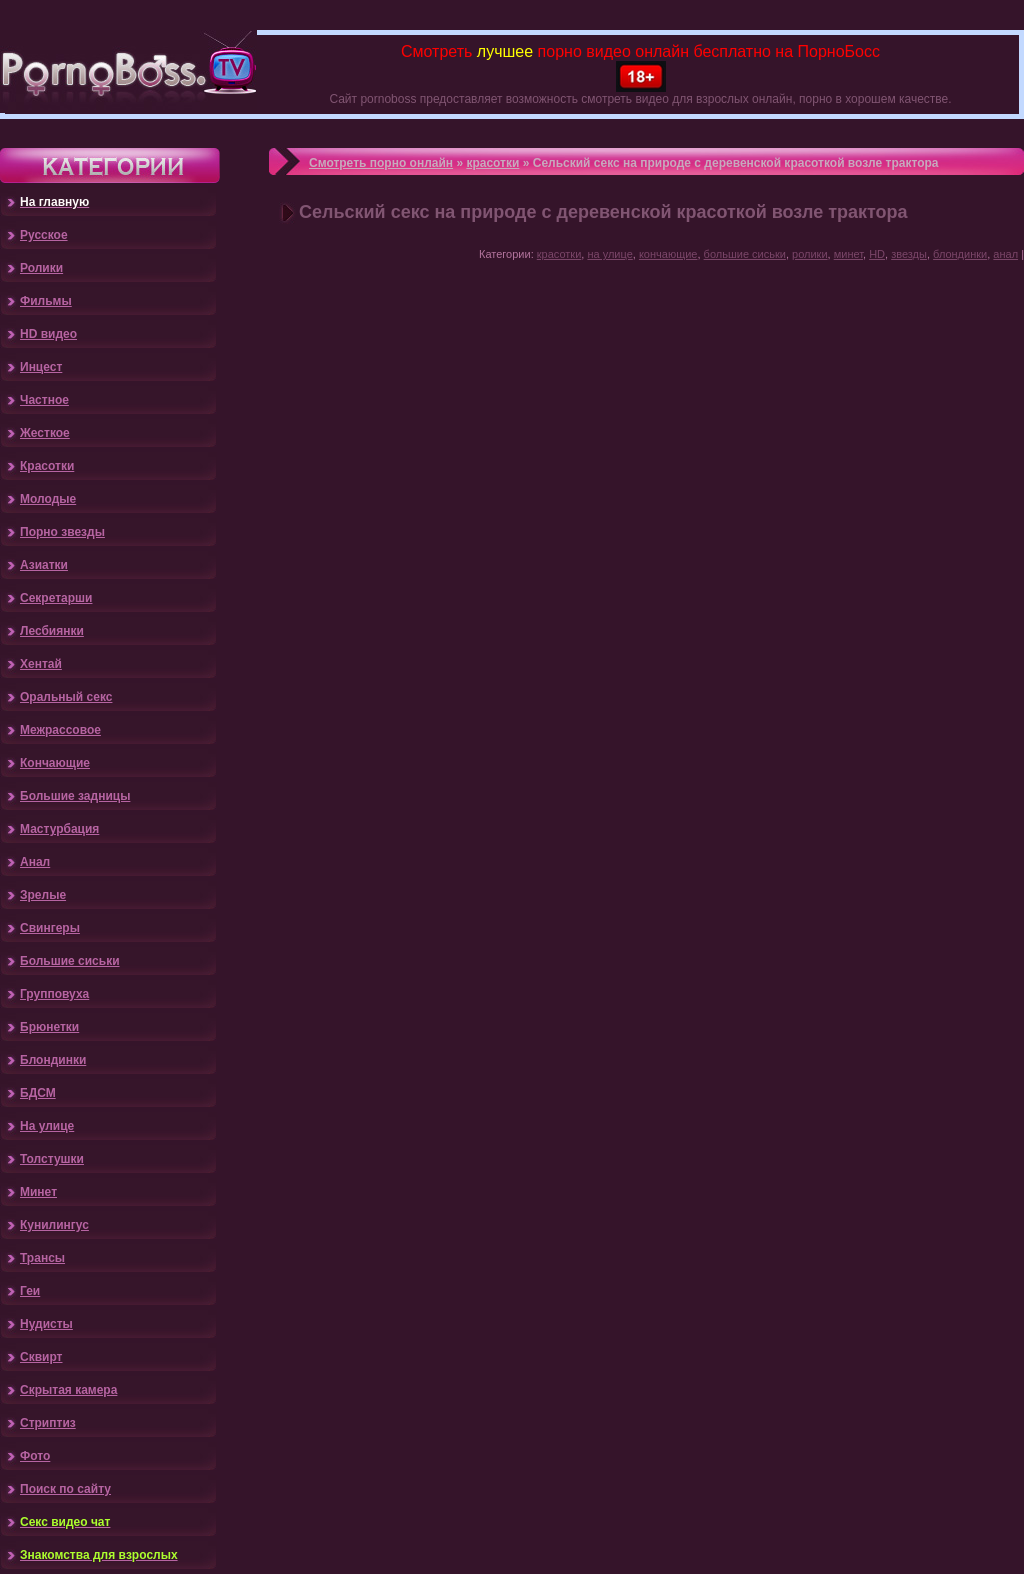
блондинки (960, 254)
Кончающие (55, 763)
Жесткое (45, 433)
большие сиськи (745, 254)
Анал (35, 862)
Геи (30, 1291)
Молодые (48, 499)
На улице (47, 1126)
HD (877, 254)
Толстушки (52, 1159)
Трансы (42, 1258)
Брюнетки (49, 1027)
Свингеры (50, 928)
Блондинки (53, 1060)
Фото (35, 1456)
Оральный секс (66, 697)
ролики (810, 254)
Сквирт (41, 1357)
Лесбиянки (52, 631)
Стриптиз (48, 1423)
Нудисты (46, 1324)
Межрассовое (60, 730)
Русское (44, 235)
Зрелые (43, 895)
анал (1005, 254)
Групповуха (54, 994)
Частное (44, 400)
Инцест (41, 367)
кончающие (668, 254)
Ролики (41, 268)
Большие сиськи (70, 961)
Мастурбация (59, 829)
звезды (909, 254)
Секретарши (56, 598)
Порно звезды (62, 532)
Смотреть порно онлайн (381, 163)
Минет (38, 1192)
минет (848, 254)
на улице (609, 254)
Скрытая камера (68, 1390)
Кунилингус (54, 1225)
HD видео (48, 334)
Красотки (47, 466)
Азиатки (44, 565)
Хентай (41, 664)
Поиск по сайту (65, 1489)
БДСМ (38, 1093)
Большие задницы (75, 796)
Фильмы (46, 301)
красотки (492, 163)
